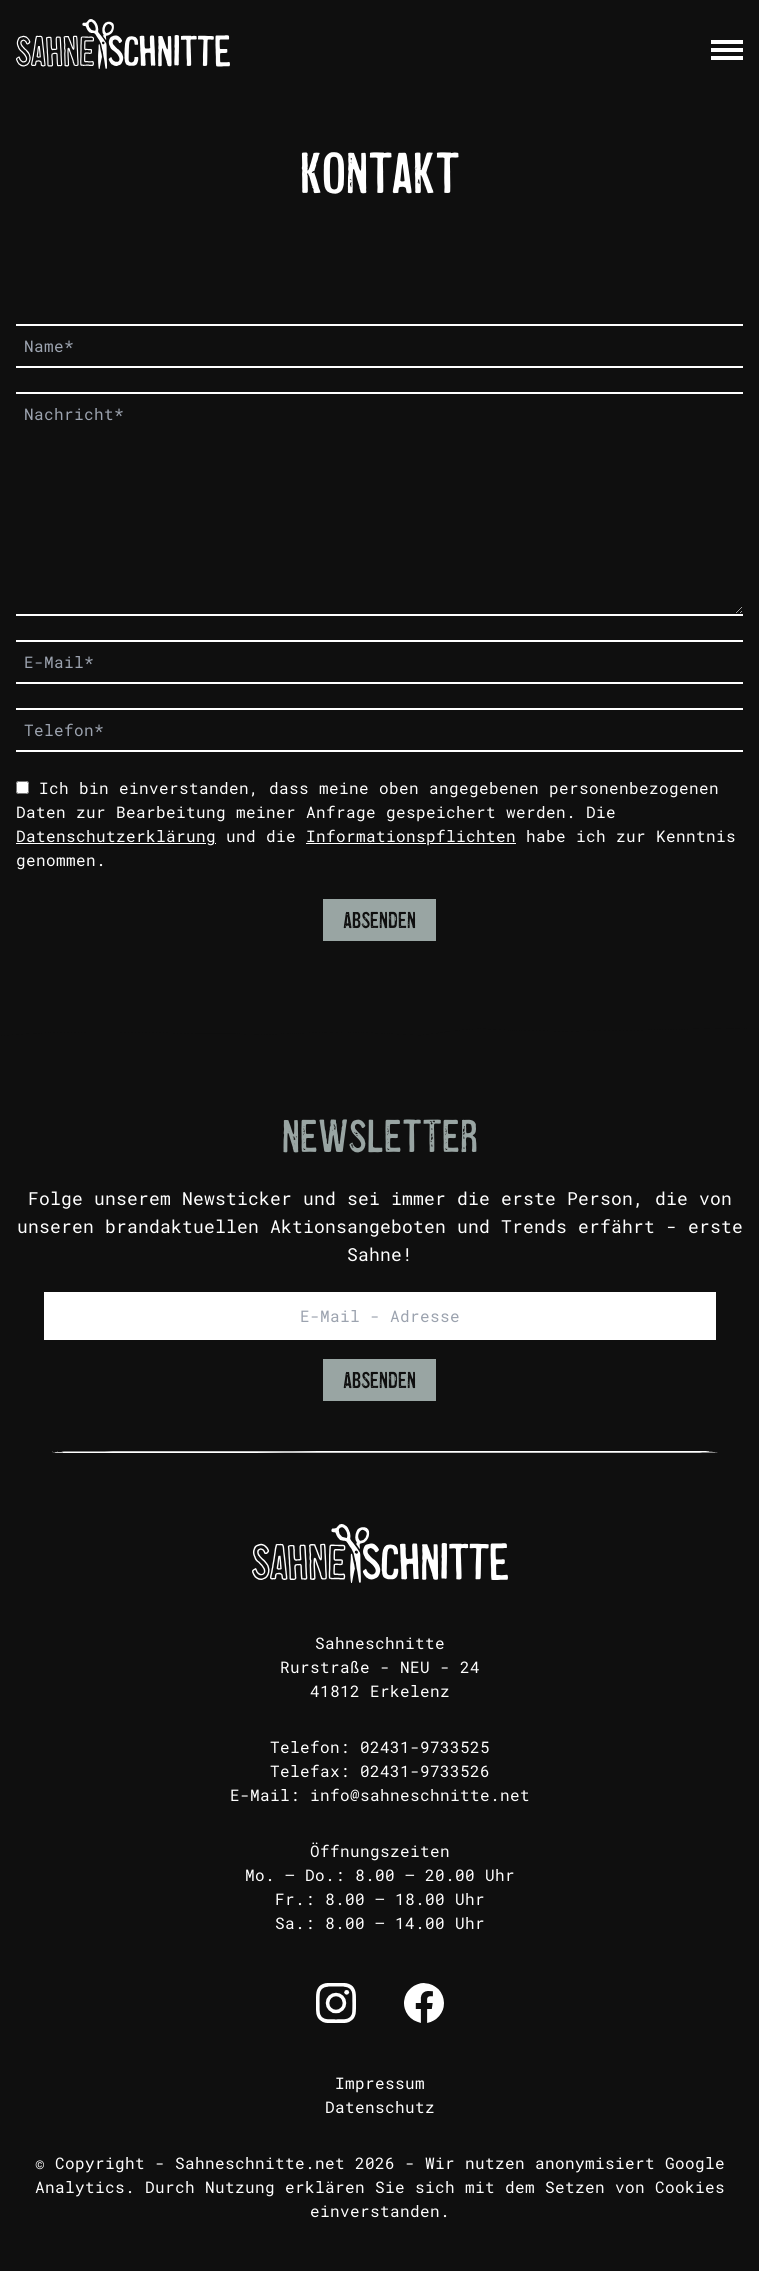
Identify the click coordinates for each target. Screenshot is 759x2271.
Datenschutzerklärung (116, 835)
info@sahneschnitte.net (420, 1794)
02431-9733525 (425, 1746)
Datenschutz (380, 2106)
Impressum (380, 2082)
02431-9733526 (425, 1770)
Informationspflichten (411, 835)
